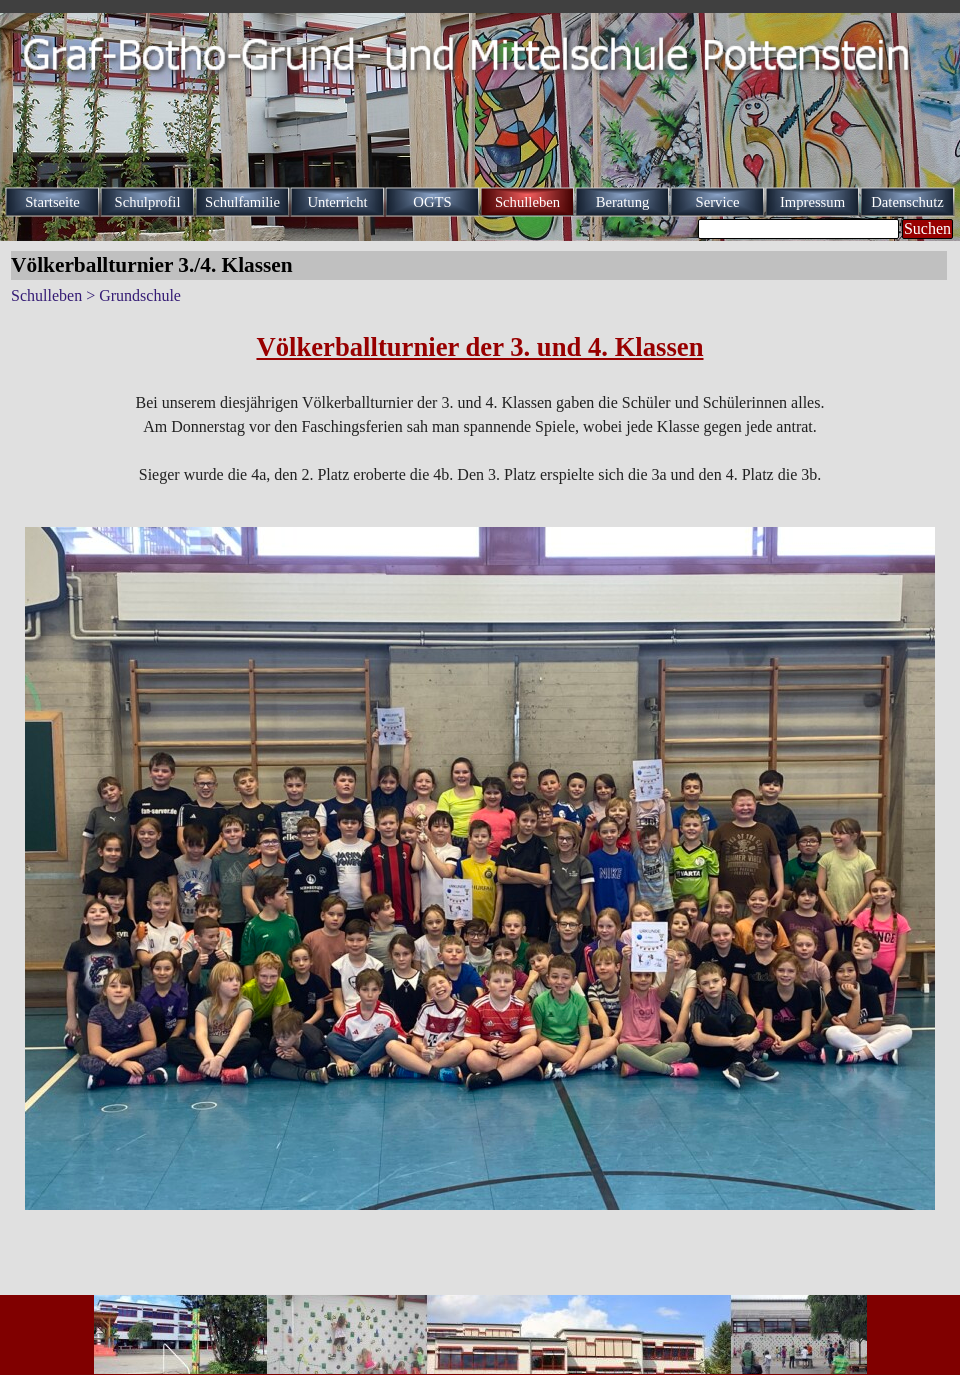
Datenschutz (907, 202)
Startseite (52, 202)
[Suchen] (798, 229)
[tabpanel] (480, 407)
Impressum (812, 202)
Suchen (927, 228)
